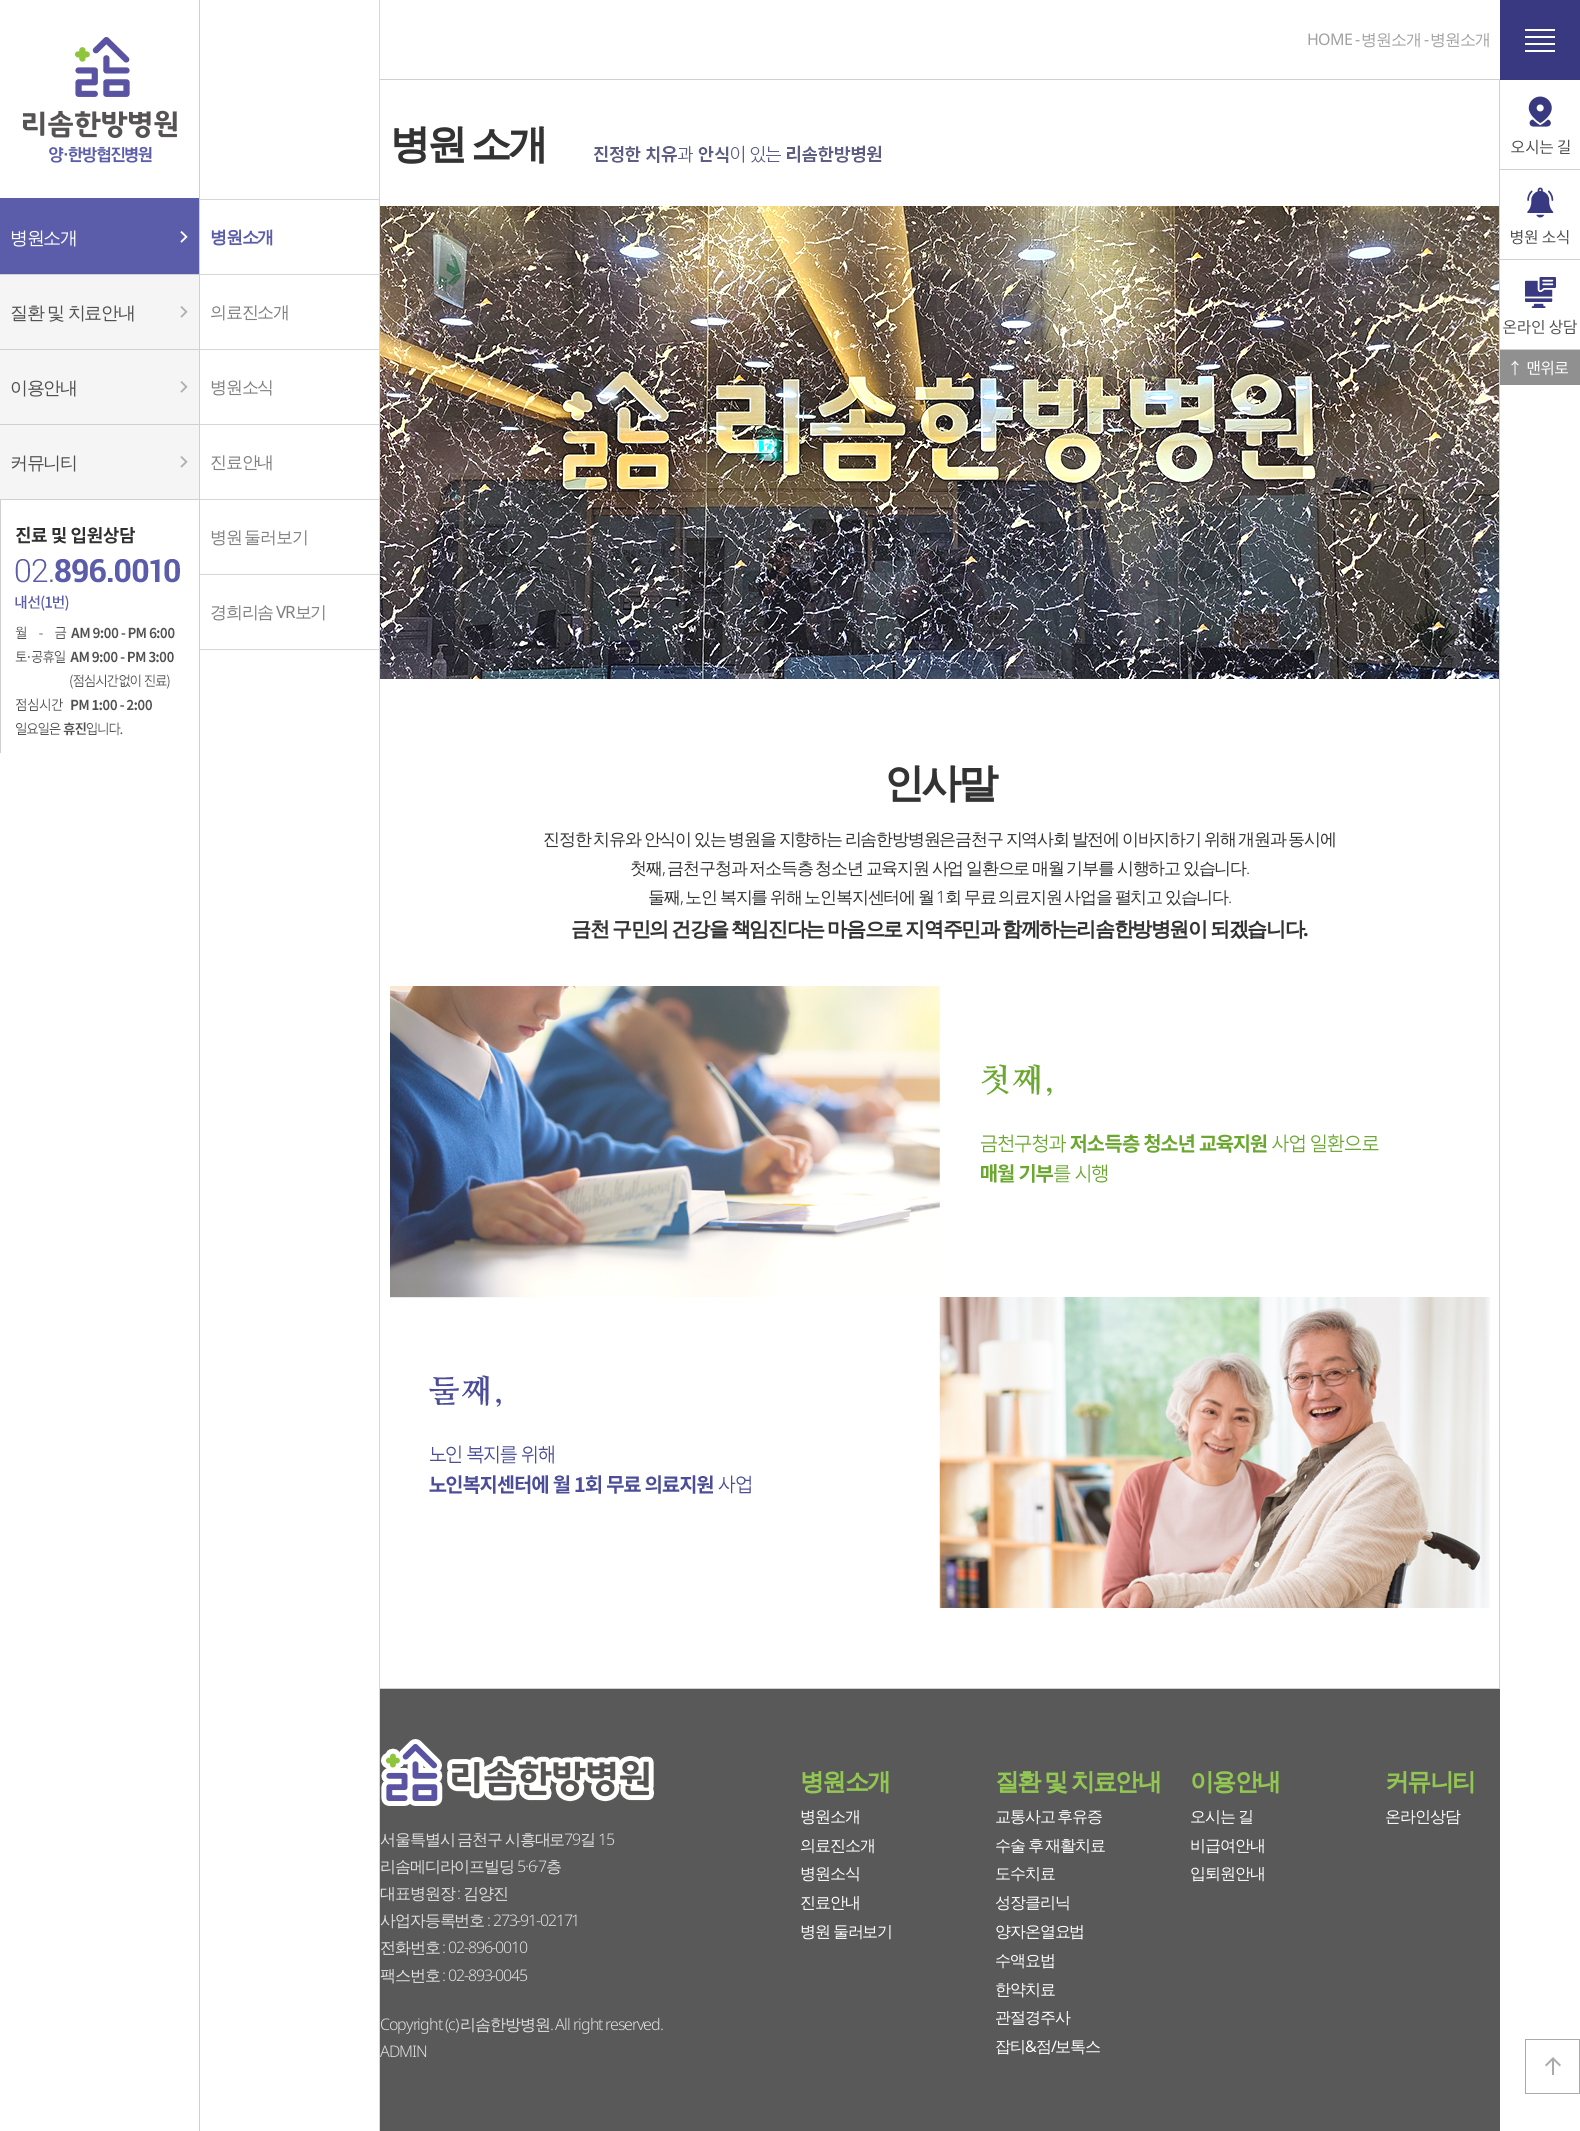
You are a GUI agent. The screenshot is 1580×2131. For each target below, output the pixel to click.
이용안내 (1234, 1780)
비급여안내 (1227, 1845)
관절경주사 (1032, 2017)
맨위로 (1540, 367)
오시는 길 (1221, 1816)
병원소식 (830, 1873)
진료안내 (830, 1902)
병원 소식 (1540, 215)
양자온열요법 (1039, 1931)
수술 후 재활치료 (1050, 1845)
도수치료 (1025, 1873)
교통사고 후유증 (1048, 1816)
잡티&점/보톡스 (1047, 2046)
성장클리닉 (1032, 1902)
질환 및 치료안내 (1077, 1780)
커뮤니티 (1429, 1780)
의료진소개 (837, 1845)
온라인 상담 (1540, 305)
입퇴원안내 (1227, 1873)
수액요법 (1025, 1960)
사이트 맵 (1540, 40)
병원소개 (844, 1780)
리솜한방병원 (99, 100)
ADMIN (403, 2051)
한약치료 (1025, 1989)
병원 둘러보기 (846, 1931)
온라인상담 (1422, 1816)
